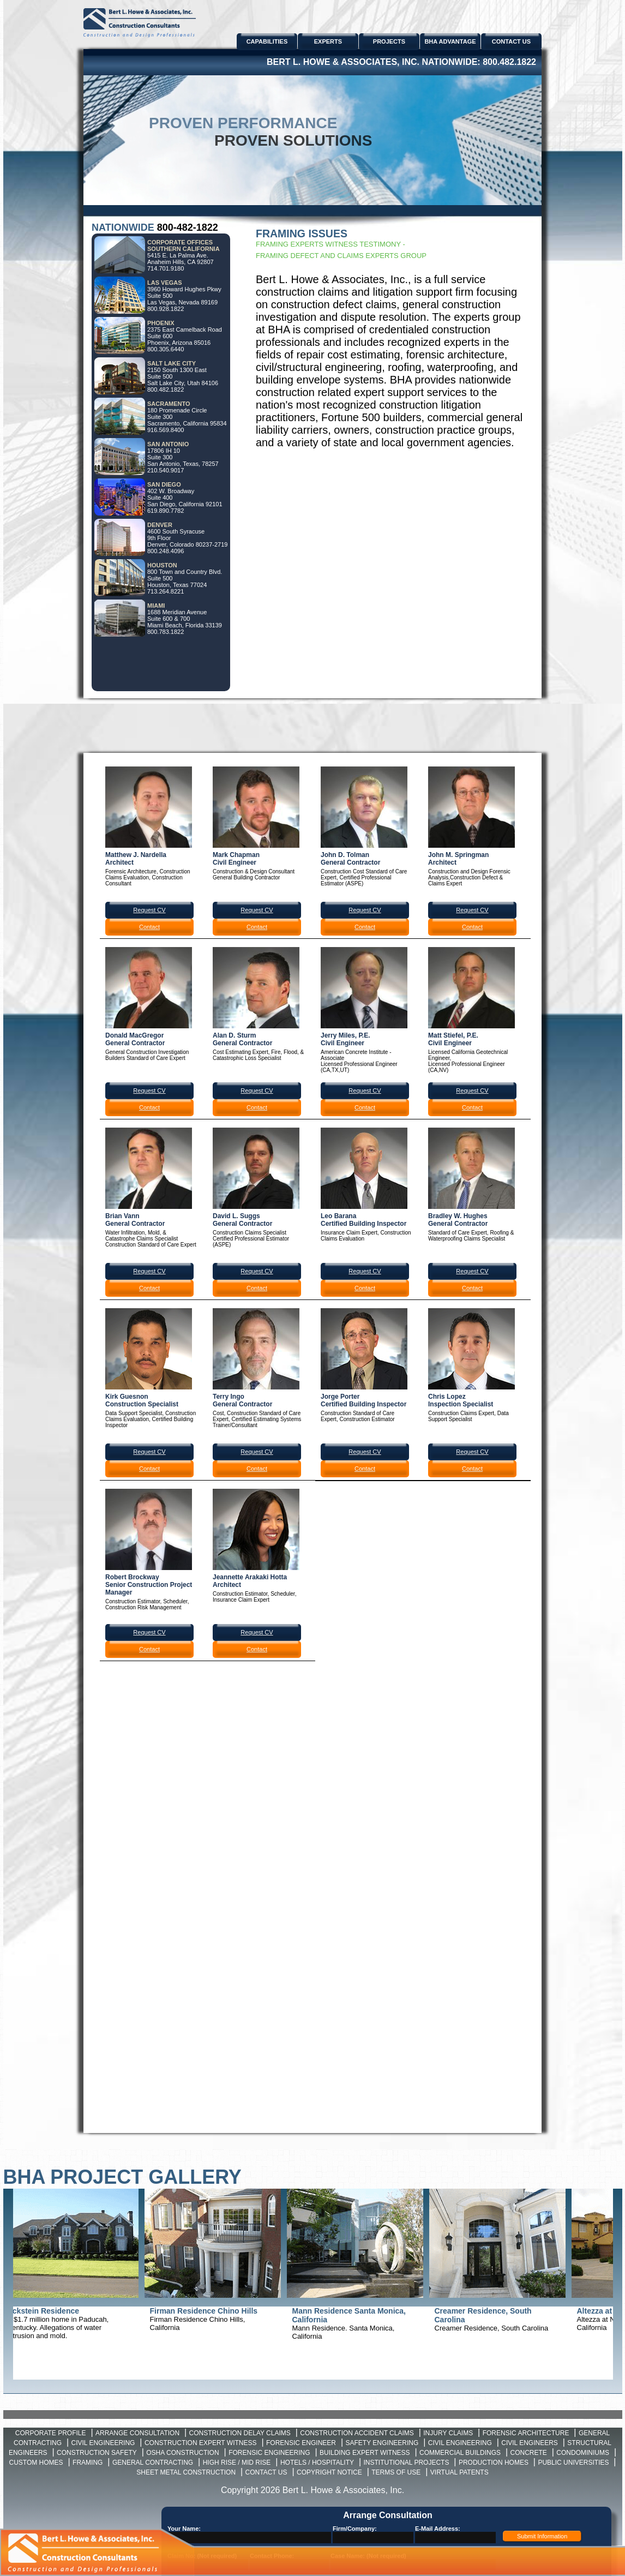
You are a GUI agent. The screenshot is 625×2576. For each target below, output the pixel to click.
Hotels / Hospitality (317, 2462)
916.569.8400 (165, 430)
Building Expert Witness (365, 2453)
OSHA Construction (182, 2453)
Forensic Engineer (301, 2443)
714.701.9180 (165, 268)
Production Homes (493, 2462)
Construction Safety (97, 2453)
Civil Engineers (529, 2443)
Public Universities (573, 2462)
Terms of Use (395, 2472)
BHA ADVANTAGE (450, 41)
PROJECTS (389, 41)
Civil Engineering (103, 2443)
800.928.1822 (165, 308)
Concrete (528, 2453)
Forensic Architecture (526, 2433)
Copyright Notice (329, 2472)
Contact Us (266, 2472)
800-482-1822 (187, 227)
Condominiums (582, 2453)
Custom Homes (36, 2462)
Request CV (149, 910)
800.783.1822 (165, 631)
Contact (149, 927)
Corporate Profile (50, 2433)
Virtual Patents (459, 2472)
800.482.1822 (509, 62)
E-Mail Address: (437, 2528)
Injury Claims (448, 2433)
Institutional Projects (406, 2462)
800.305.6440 (165, 349)
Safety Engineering (382, 2443)
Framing (88, 2462)
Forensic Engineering (269, 2453)
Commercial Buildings (460, 2453)
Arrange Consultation (137, 2433)
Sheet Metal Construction (186, 2472)
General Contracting (152, 2462)
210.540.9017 (165, 470)
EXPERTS (328, 41)
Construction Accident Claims (356, 2433)
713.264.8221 (165, 591)
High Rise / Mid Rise (237, 2462)
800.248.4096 (165, 551)
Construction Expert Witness (201, 2443)
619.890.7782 (165, 510)
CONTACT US (511, 41)
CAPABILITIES (267, 41)
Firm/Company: (355, 2528)
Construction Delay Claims (240, 2433)
